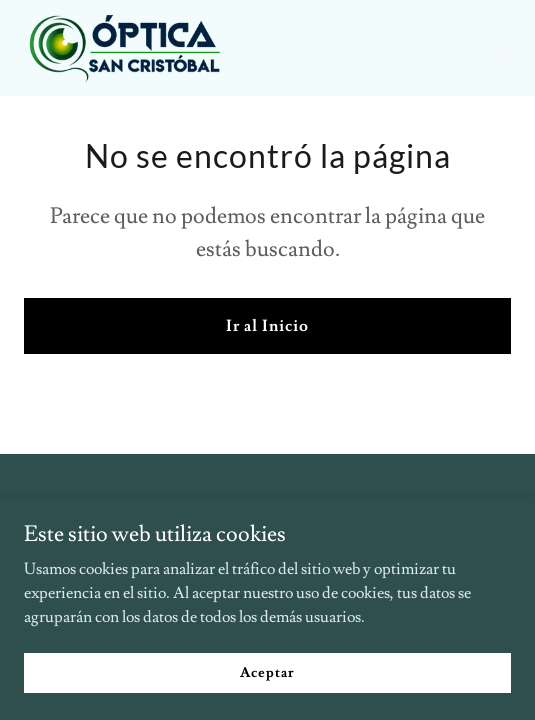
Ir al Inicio (267, 326)
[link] (128, 48)
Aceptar (267, 672)
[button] (507, 48)
